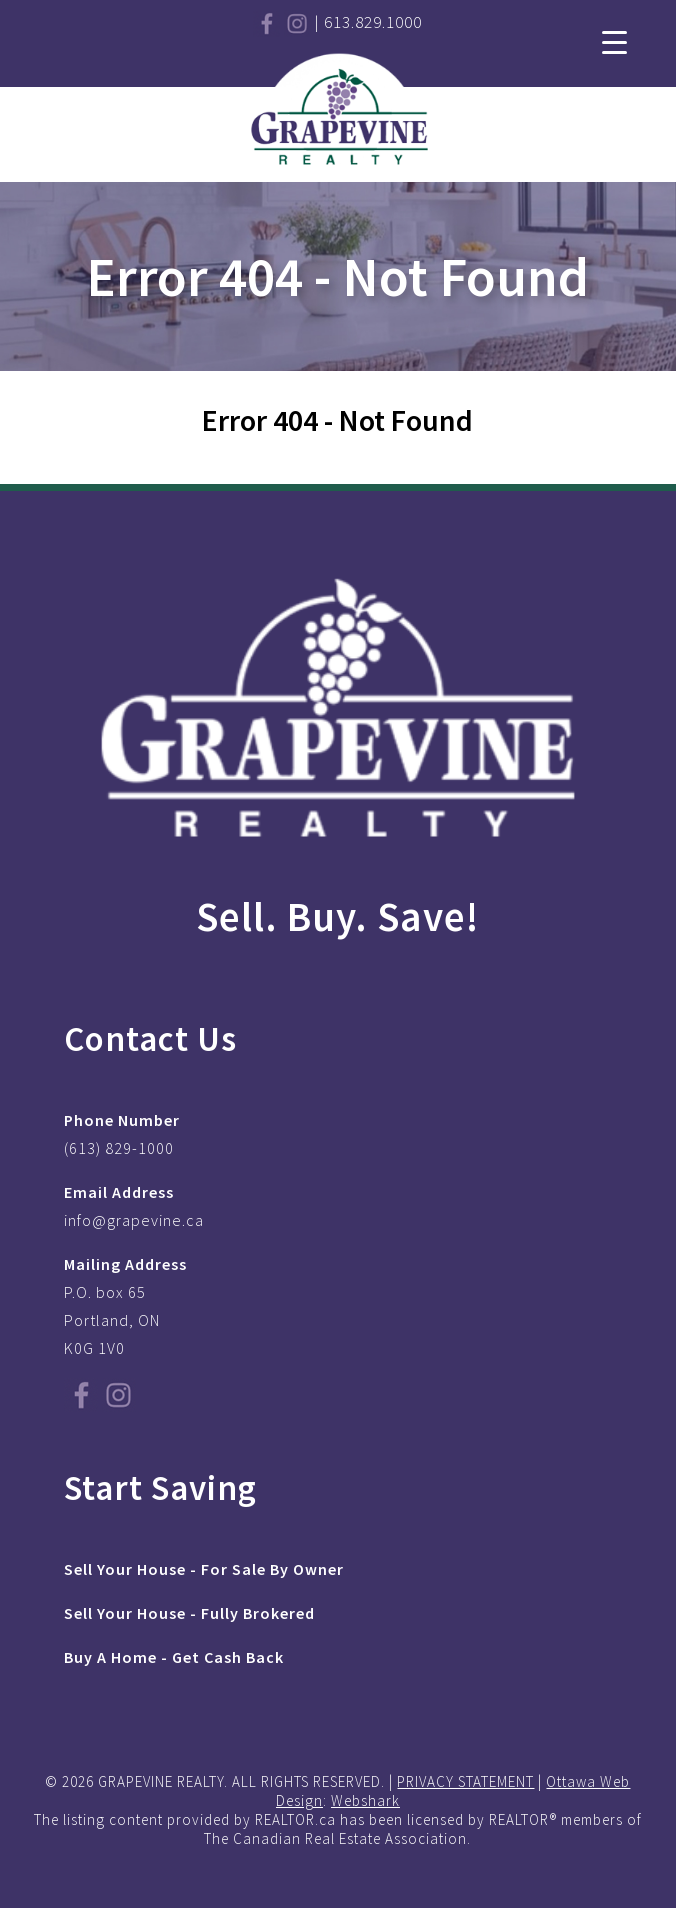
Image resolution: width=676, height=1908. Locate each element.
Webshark (365, 1800)
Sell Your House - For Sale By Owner (204, 1569)
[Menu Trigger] (614, 40)
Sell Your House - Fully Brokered (189, 1613)
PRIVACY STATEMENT (465, 1781)
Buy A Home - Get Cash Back (174, 1657)
